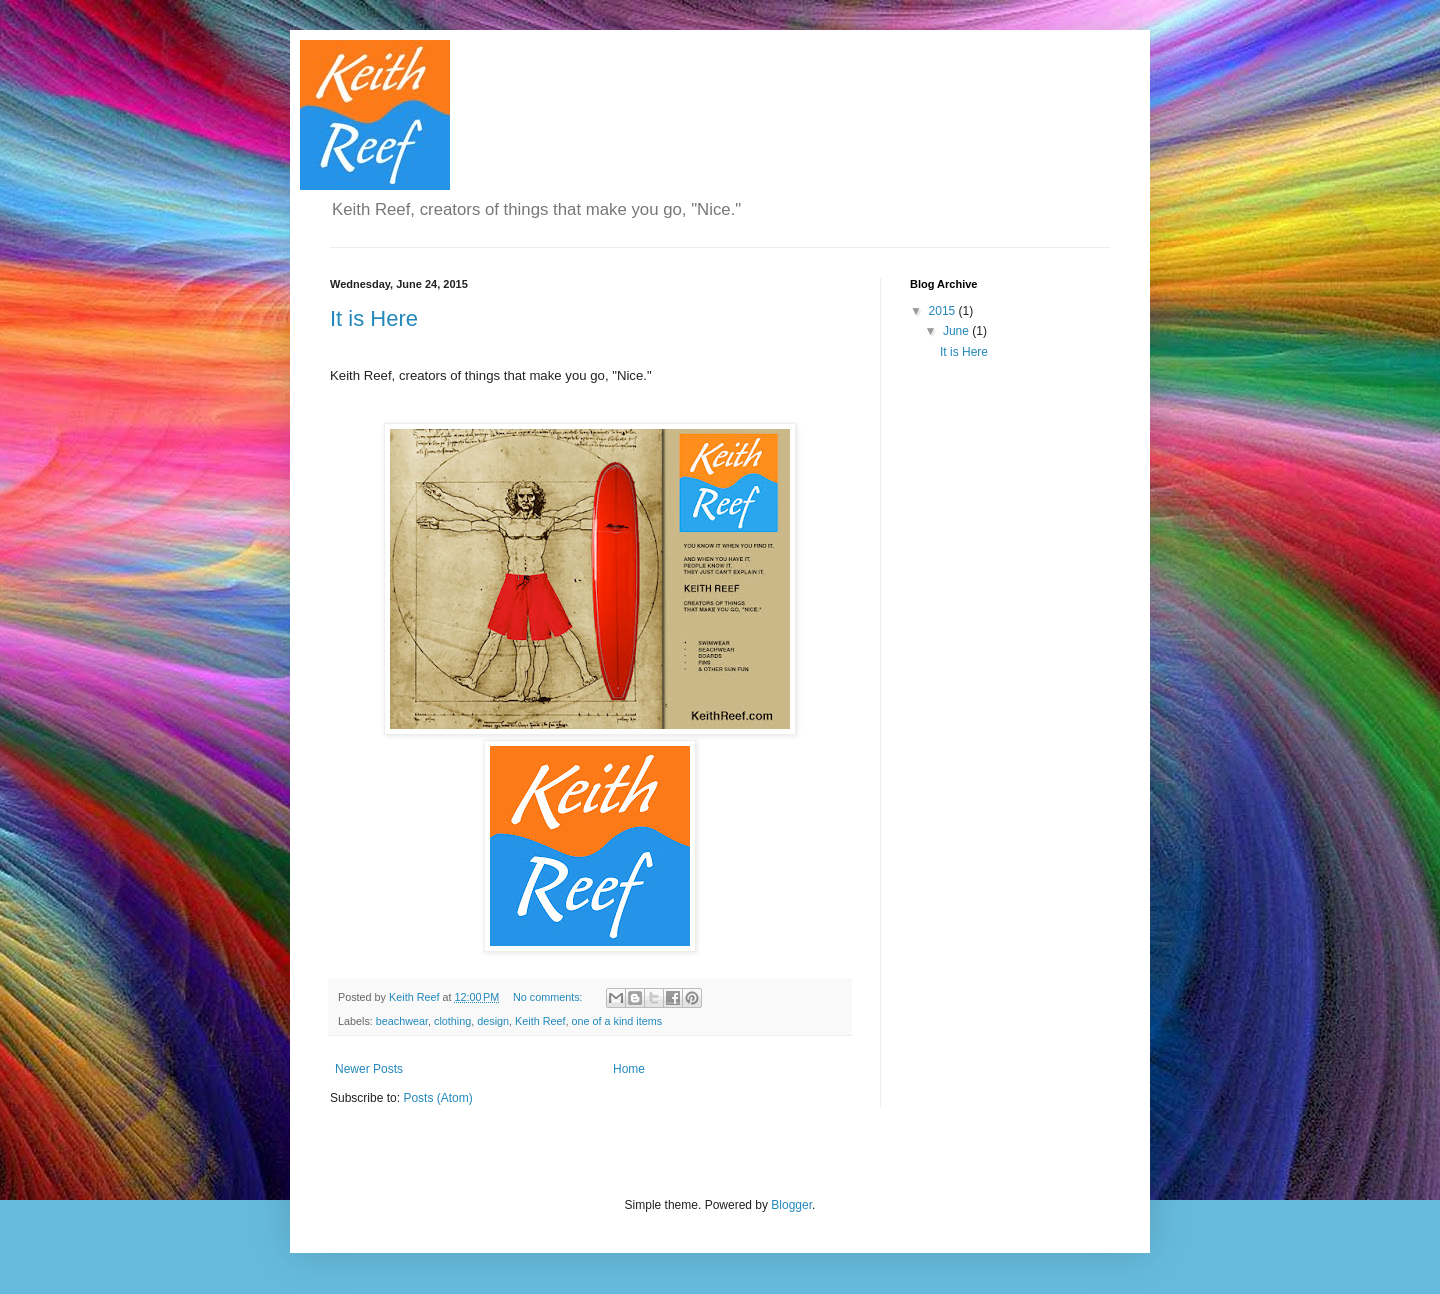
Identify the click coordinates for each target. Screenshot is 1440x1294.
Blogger (791, 1205)
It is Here (374, 318)
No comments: (549, 997)
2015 (944, 311)
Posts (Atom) (437, 1098)
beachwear (402, 1021)
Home (629, 1069)
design (493, 1021)
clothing (452, 1021)
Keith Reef (540, 1021)
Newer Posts (369, 1069)
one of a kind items (617, 1021)
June (957, 331)
